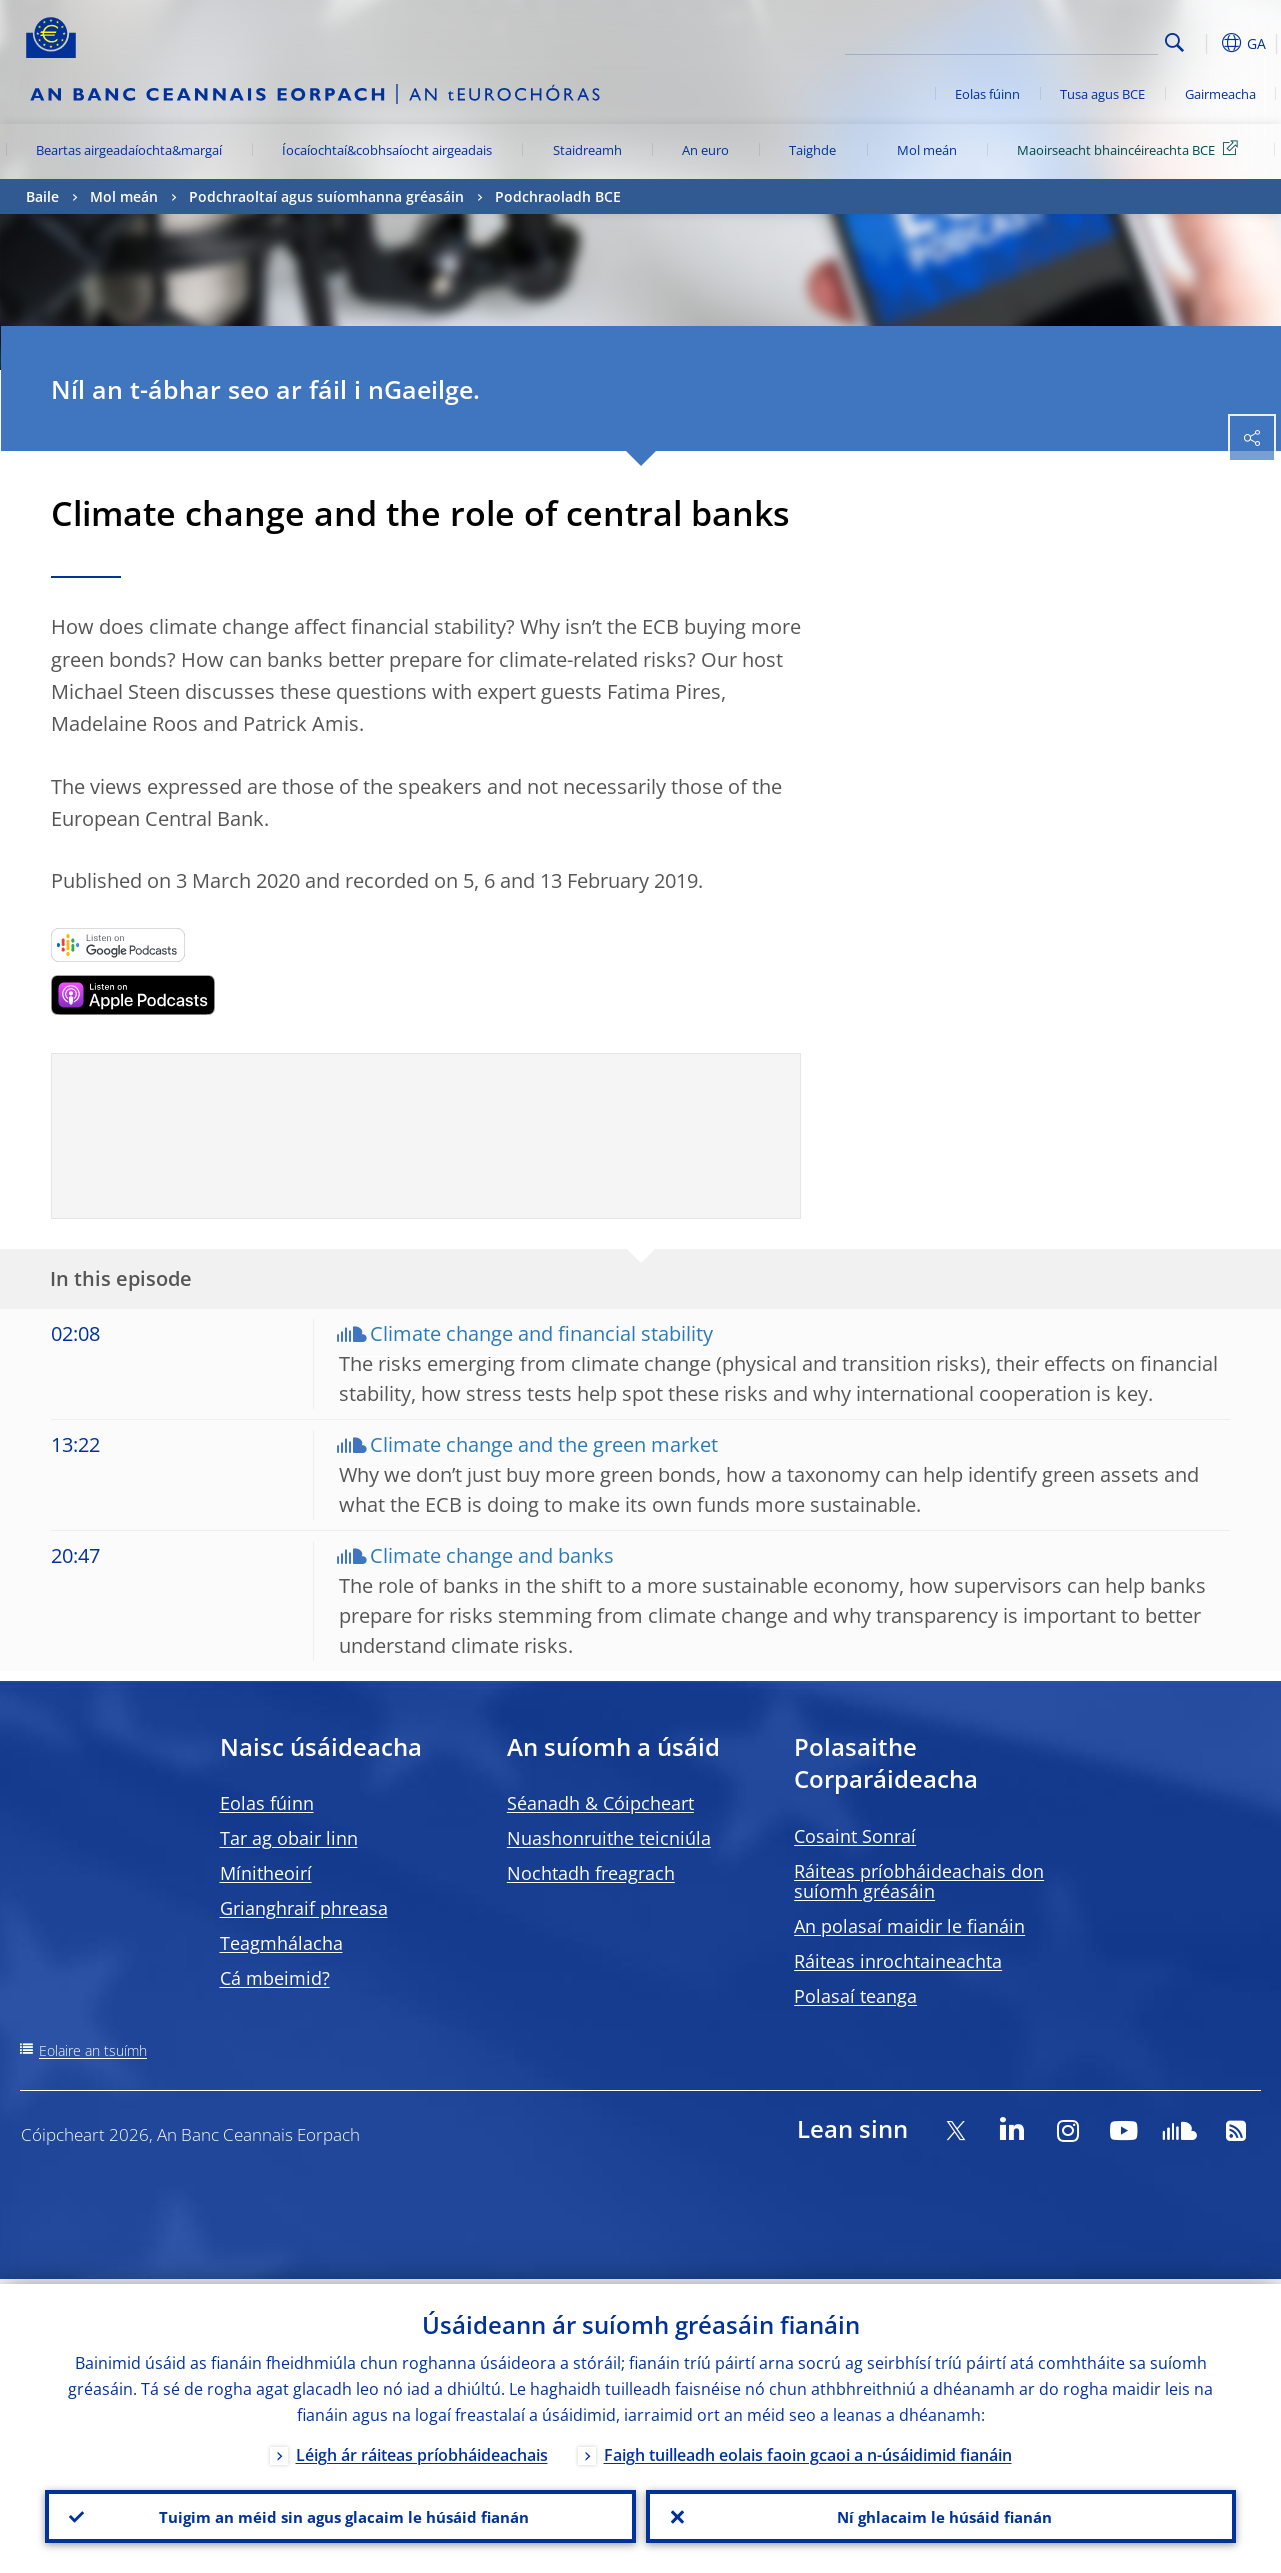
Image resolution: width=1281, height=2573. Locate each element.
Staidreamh (587, 150)
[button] (1206, 43)
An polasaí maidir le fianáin (909, 1926)
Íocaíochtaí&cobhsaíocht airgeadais (387, 150)
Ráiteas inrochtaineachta (898, 1961)
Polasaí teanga (855, 1996)
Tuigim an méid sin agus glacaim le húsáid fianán (340, 2514)
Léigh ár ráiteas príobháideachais (422, 2450)
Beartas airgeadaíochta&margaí (129, 150)
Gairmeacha (1220, 94)
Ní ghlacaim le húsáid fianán (941, 2514)
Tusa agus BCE (1102, 94)
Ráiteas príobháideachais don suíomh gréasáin (919, 1881)
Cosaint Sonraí (855, 1836)
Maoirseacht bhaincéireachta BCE (1131, 149)
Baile (42, 196)
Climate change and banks (492, 1555)
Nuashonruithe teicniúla (609, 1838)
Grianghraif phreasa (304, 1908)
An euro (705, 150)
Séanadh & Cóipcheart (600, 1803)
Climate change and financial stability (541, 1333)
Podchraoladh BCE (558, 196)
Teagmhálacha (281, 1943)
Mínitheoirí (266, 1873)
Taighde (812, 150)
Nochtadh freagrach (591, 1873)
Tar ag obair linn (289, 1838)
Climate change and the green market (544, 1444)
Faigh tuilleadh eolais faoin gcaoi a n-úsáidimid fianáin (808, 2450)
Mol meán (927, 150)
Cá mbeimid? (275, 1978)
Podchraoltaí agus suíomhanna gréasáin (326, 196)
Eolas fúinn (987, 94)
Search (1174, 42)
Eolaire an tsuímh (93, 2050)
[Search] (1058, 40)
